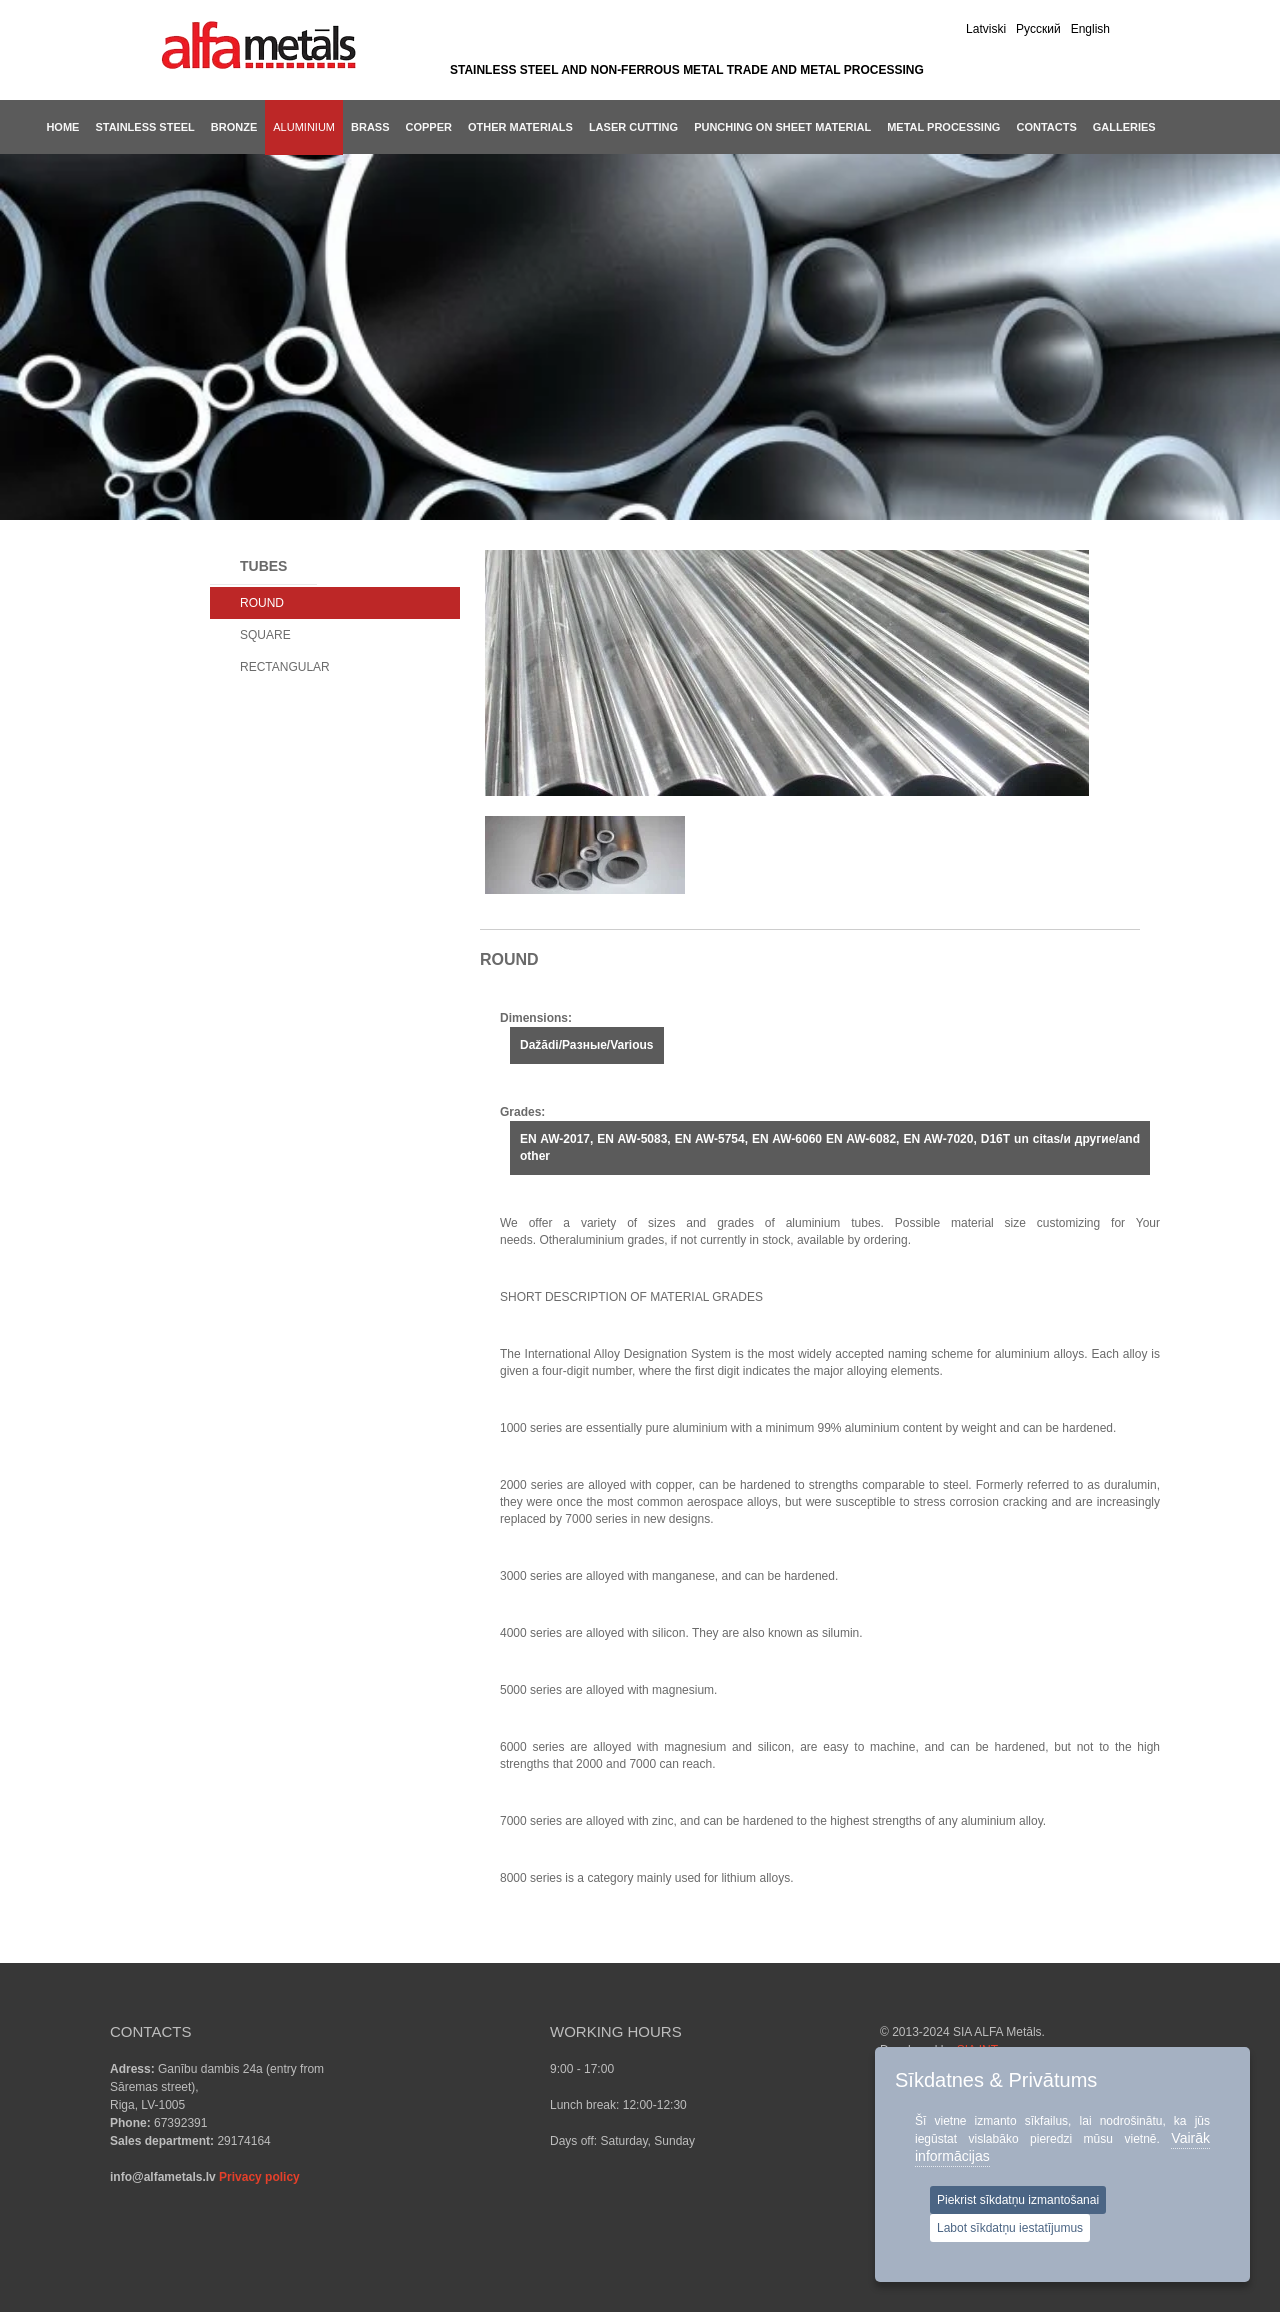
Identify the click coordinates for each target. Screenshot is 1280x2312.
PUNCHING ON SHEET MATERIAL (782, 127)
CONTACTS (1046, 127)
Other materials (520, 127)
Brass (370, 127)
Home (62, 127)
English (1090, 29)
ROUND (262, 603)
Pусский (1038, 29)
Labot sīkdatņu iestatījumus (1010, 2228)
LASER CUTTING (633, 127)
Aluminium (304, 127)
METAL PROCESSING (943, 127)
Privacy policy (259, 2177)
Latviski (986, 29)
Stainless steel (144, 127)
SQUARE (265, 635)
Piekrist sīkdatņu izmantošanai (1018, 2200)
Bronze (234, 127)
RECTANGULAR (285, 667)
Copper (429, 127)
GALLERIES (1124, 127)
